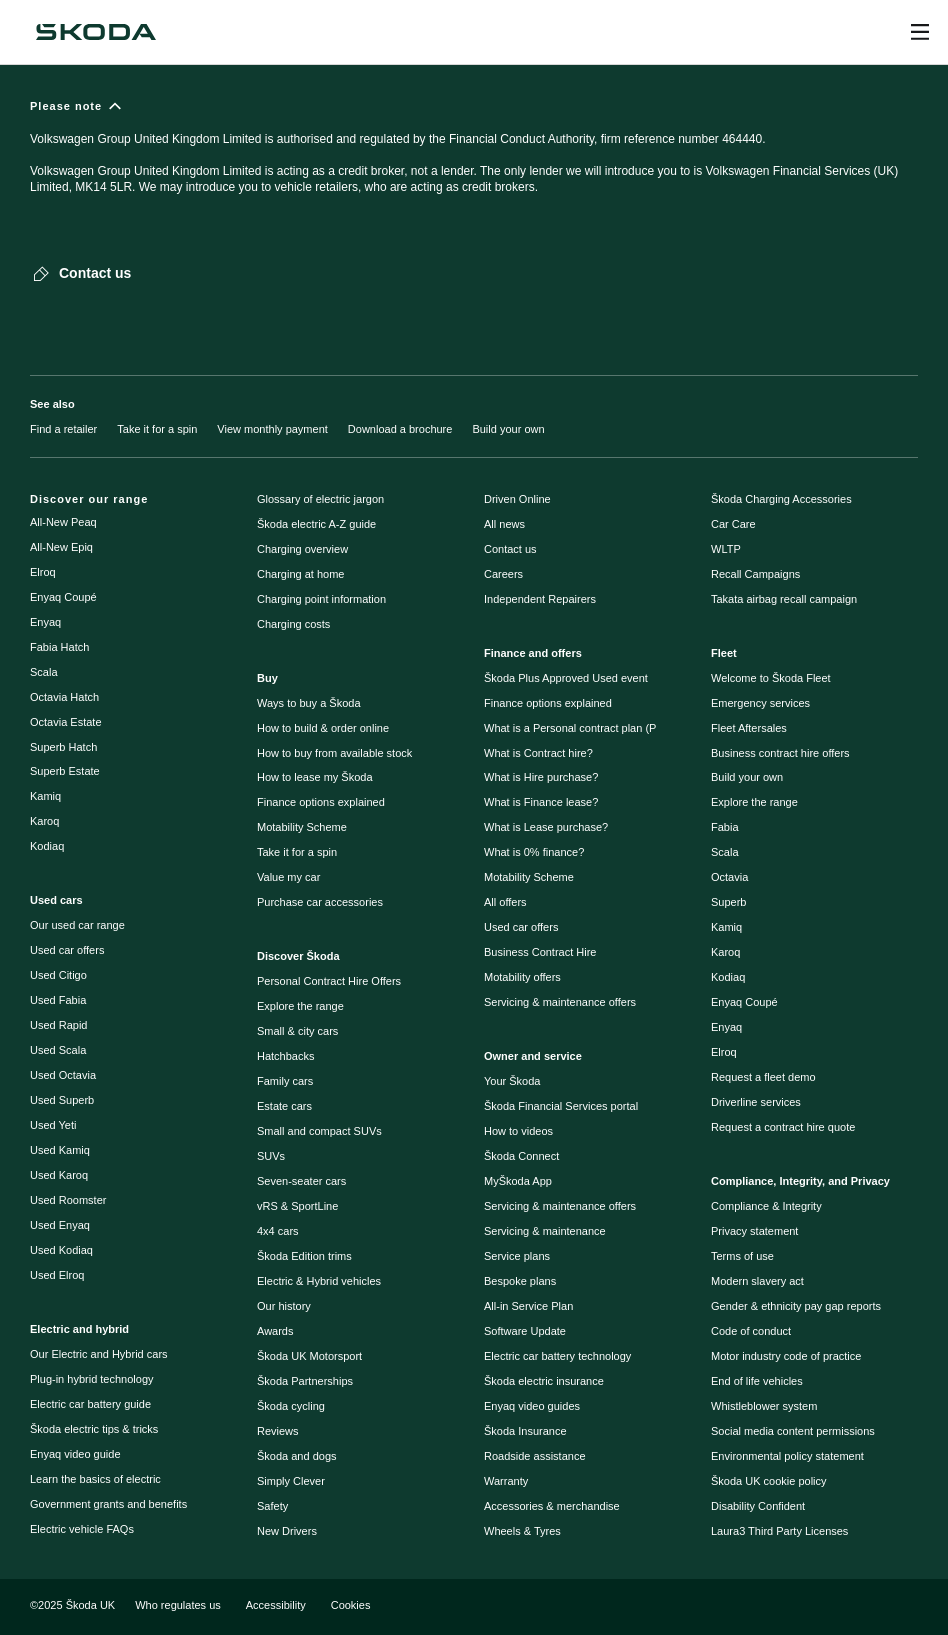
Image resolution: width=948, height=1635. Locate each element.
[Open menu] (920, 32)
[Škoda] (96, 32)
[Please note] (474, 155)
